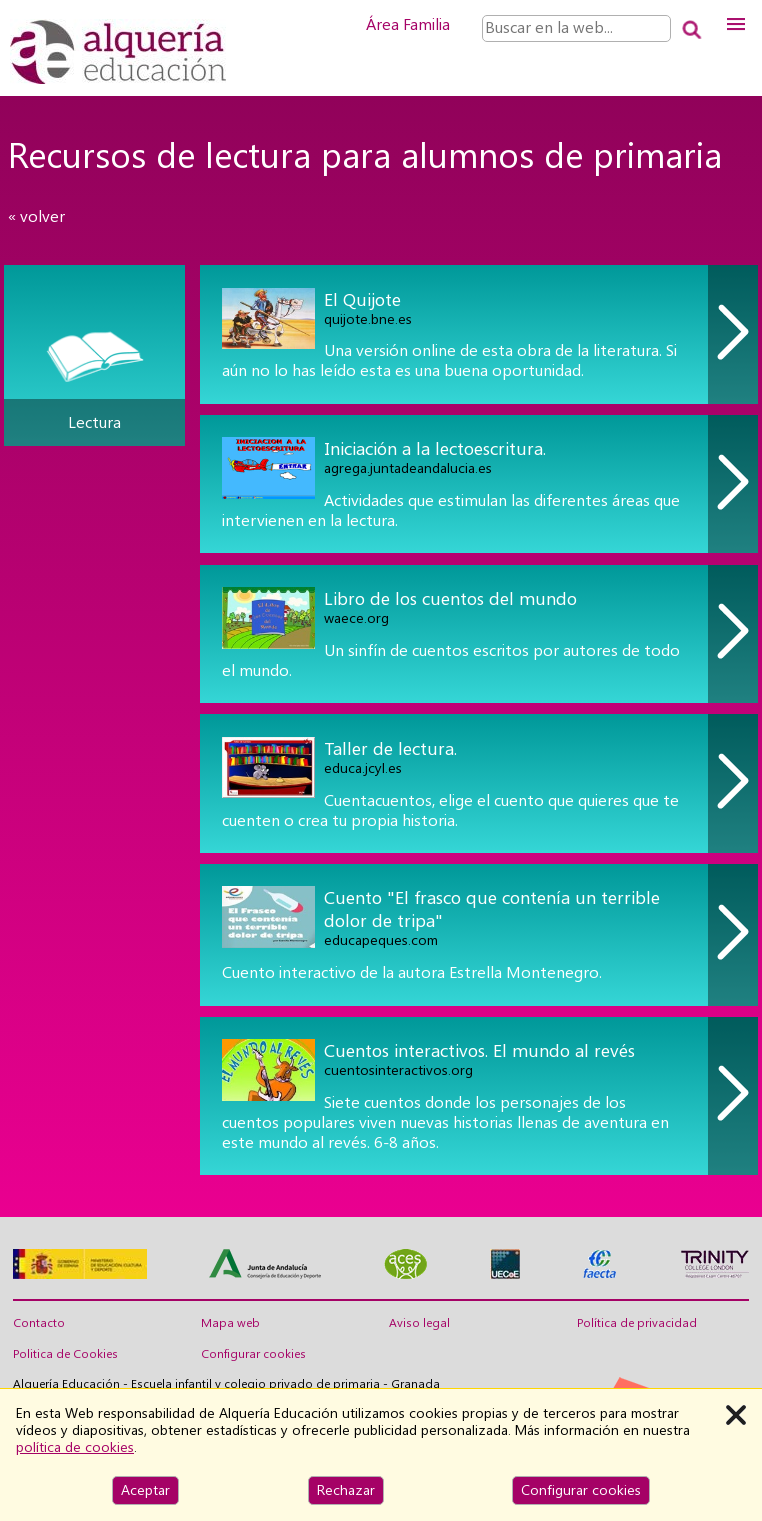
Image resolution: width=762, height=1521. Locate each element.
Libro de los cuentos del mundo (450, 598)
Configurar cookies (253, 1354)
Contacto (39, 1323)
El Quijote (362, 299)
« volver (36, 216)
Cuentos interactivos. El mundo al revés (479, 1050)
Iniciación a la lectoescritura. (435, 448)
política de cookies (75, 1447)
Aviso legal (419, 1323)
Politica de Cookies (65, 1354)
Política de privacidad (637, 1323)
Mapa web (230, 1323)
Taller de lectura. (390, 748)
